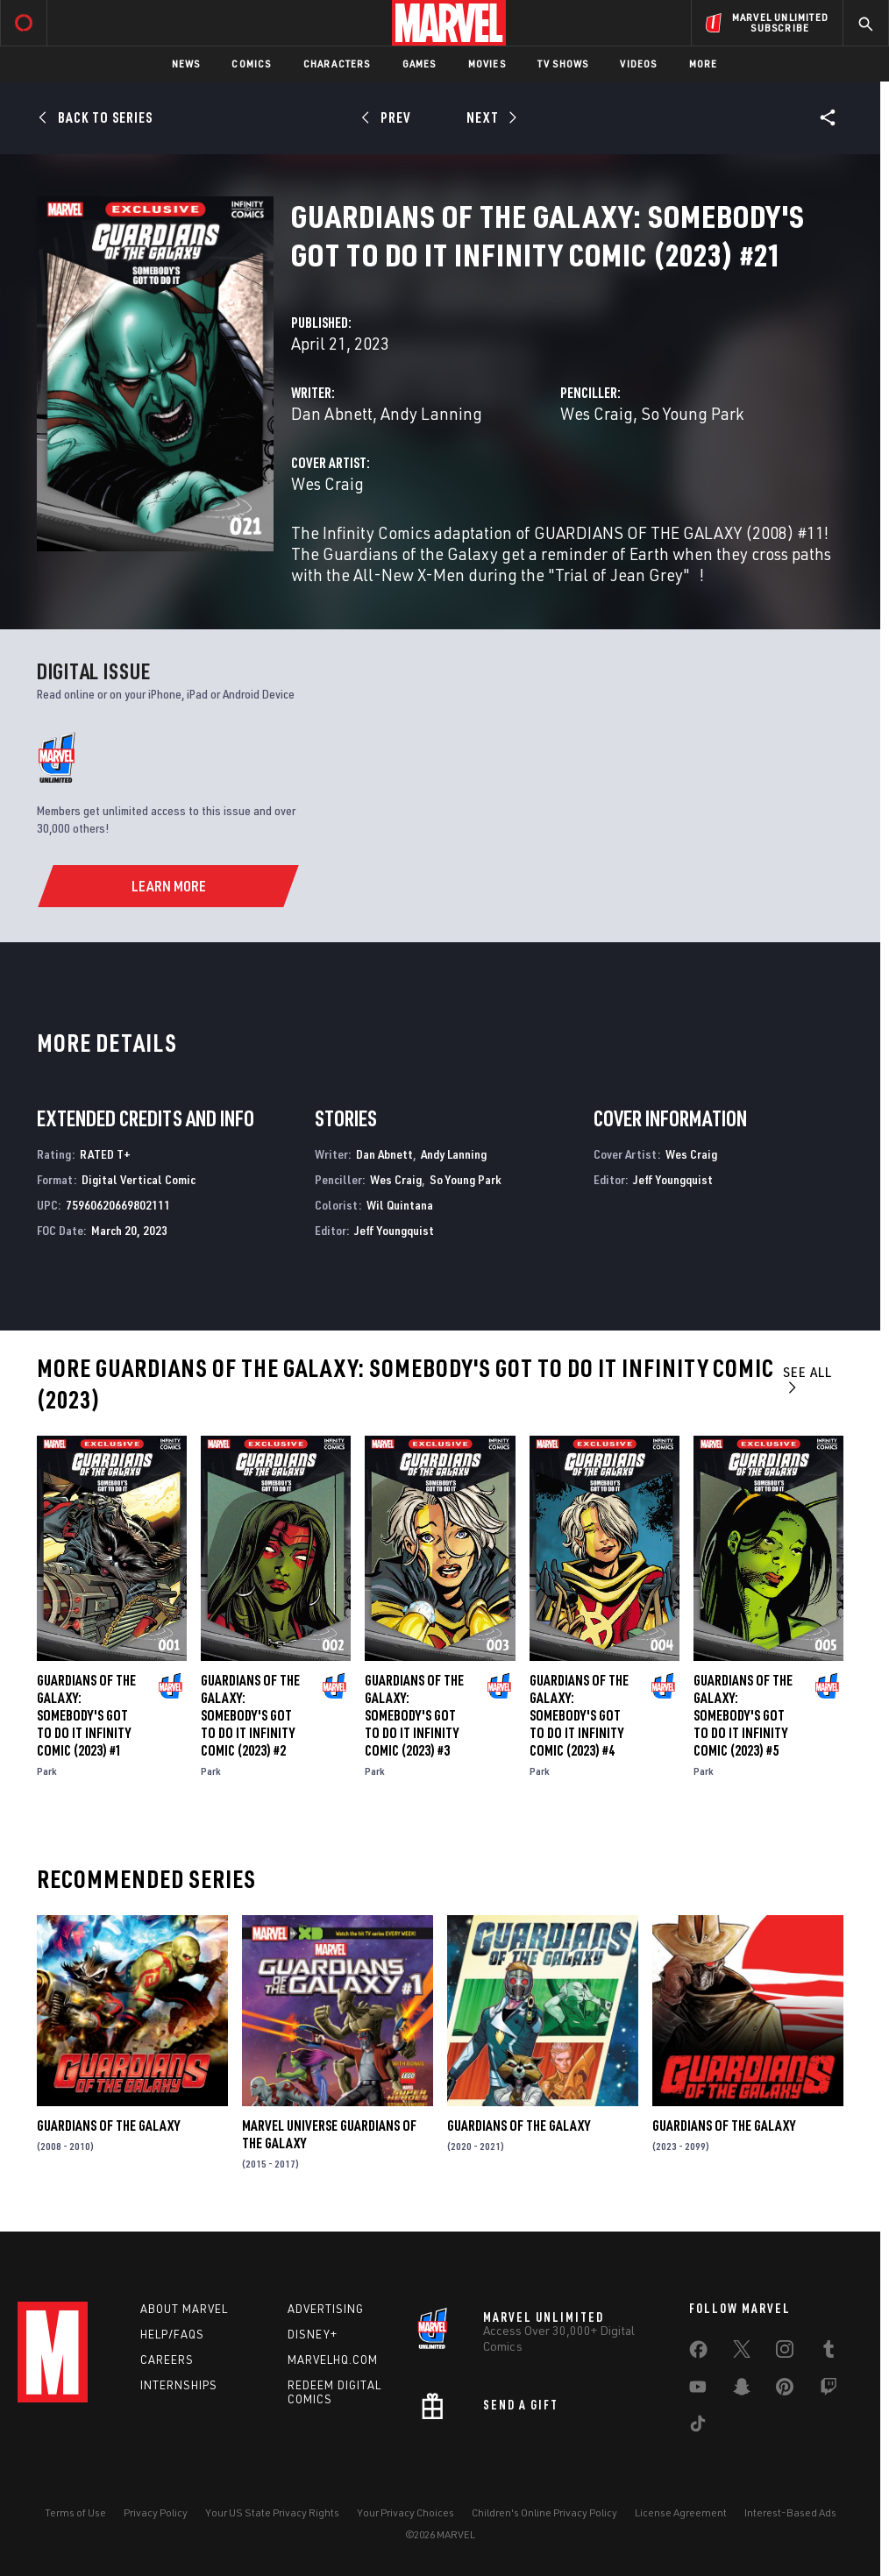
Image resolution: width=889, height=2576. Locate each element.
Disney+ (313, 2334)
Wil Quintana (399, 1204)
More (703, 63)
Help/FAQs (172, 2334)
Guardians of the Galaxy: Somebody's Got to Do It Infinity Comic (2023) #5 (743, 1715)
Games (419, 63)
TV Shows (563, 63)
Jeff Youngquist (394, 1230)
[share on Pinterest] (784, 2390)
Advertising (326, 2309)
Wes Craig (596, 413)
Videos (638, 63)
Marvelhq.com (333, 2359)
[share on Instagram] (784, 2352)
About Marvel (184, 2309)
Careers (167, 2359)
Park (47, 1771)
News (186, 63)
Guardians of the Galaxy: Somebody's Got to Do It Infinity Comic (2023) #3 (414, 1715)
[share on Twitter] (741, 2352)
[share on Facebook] (698, 2353)
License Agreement (681, 2512)
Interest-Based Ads (790, 2512)
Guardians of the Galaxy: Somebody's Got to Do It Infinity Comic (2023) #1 (86, 1715)
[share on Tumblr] (828, 2352)
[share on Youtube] (698, 2390)
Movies (487, 63)
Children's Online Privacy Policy (544, 2512)
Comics (251, 63)
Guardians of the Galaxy (108, 2125)
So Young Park (692, 413)
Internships (178, 2385)
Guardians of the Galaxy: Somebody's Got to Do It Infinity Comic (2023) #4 (579, 1715)
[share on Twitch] (828, 2390)
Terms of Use (75, 2512)
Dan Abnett (332, 413)
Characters (337, 63)
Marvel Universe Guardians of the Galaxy (329, 2134)
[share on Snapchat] (741, 2390)
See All (807, 1379)
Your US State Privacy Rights (272, 2512)
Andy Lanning (431, 413)
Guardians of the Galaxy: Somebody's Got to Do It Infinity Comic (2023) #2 (250, 1715)
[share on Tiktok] (698, 2427)
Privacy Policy (156, 2512)
